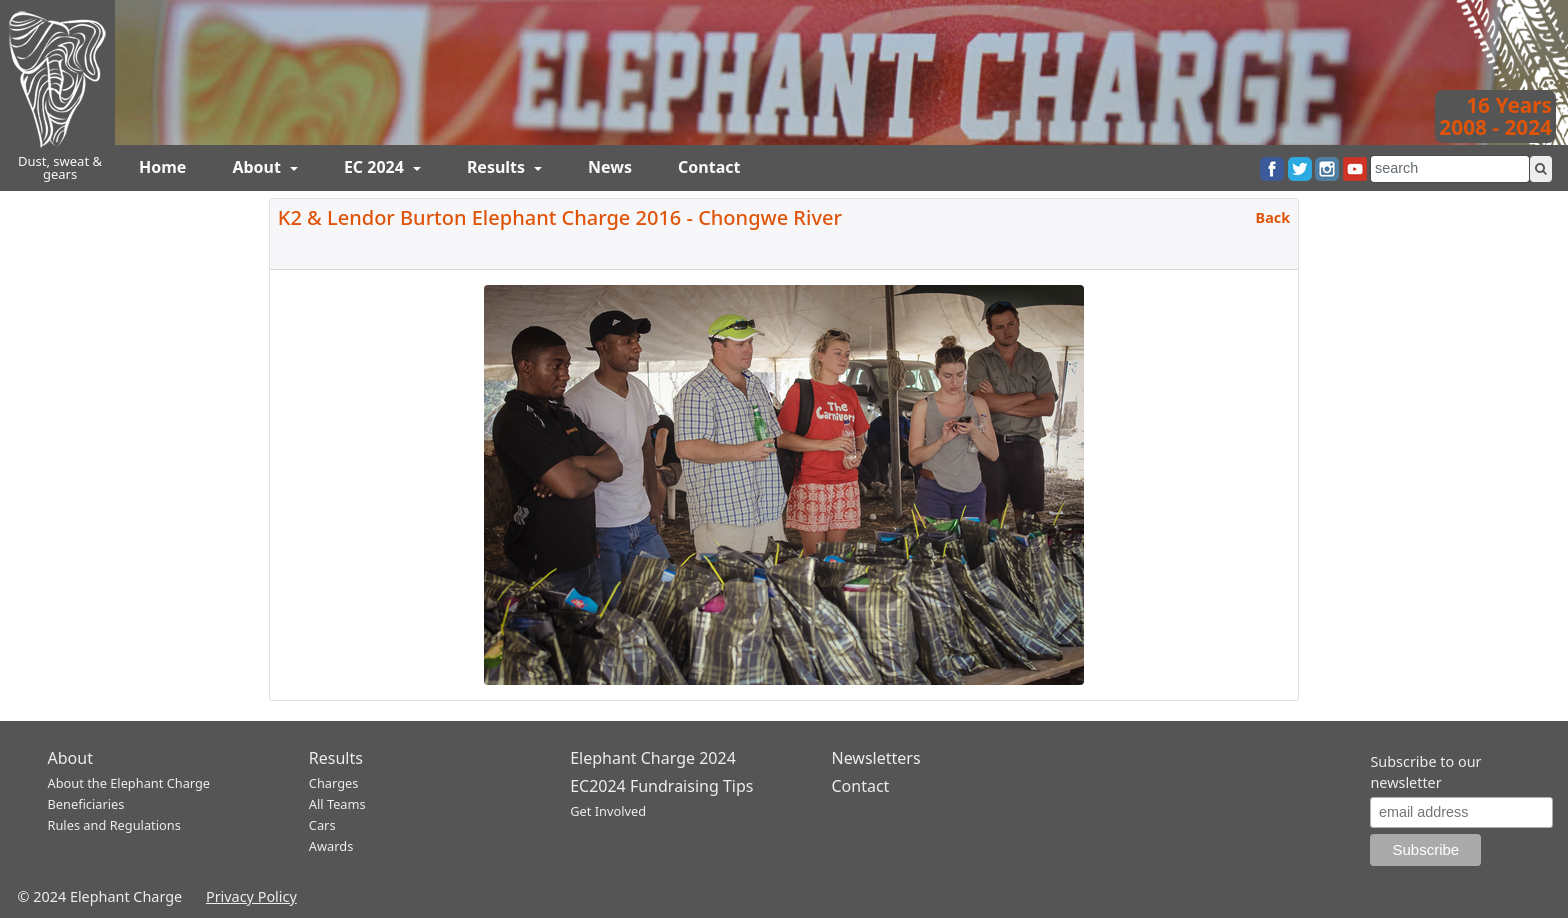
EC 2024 (376, 167)
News (610, 167)
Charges (334, 783)
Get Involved (608, 811)
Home (162, 167)
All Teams (337, 804)
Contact (709, 167)
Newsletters (875, 758)
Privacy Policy (251, 896)
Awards (331, 846)
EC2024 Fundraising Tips (661, 786)
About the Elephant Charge (129, 783)
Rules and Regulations (114, 825)
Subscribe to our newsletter (1425, 772)
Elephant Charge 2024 (653, 758)
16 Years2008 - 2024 (1495, 116)
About (258, 167)
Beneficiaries (86, 804)
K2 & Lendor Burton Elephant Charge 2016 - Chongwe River (560, 217)
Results (498, 167)
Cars (322, 825)
